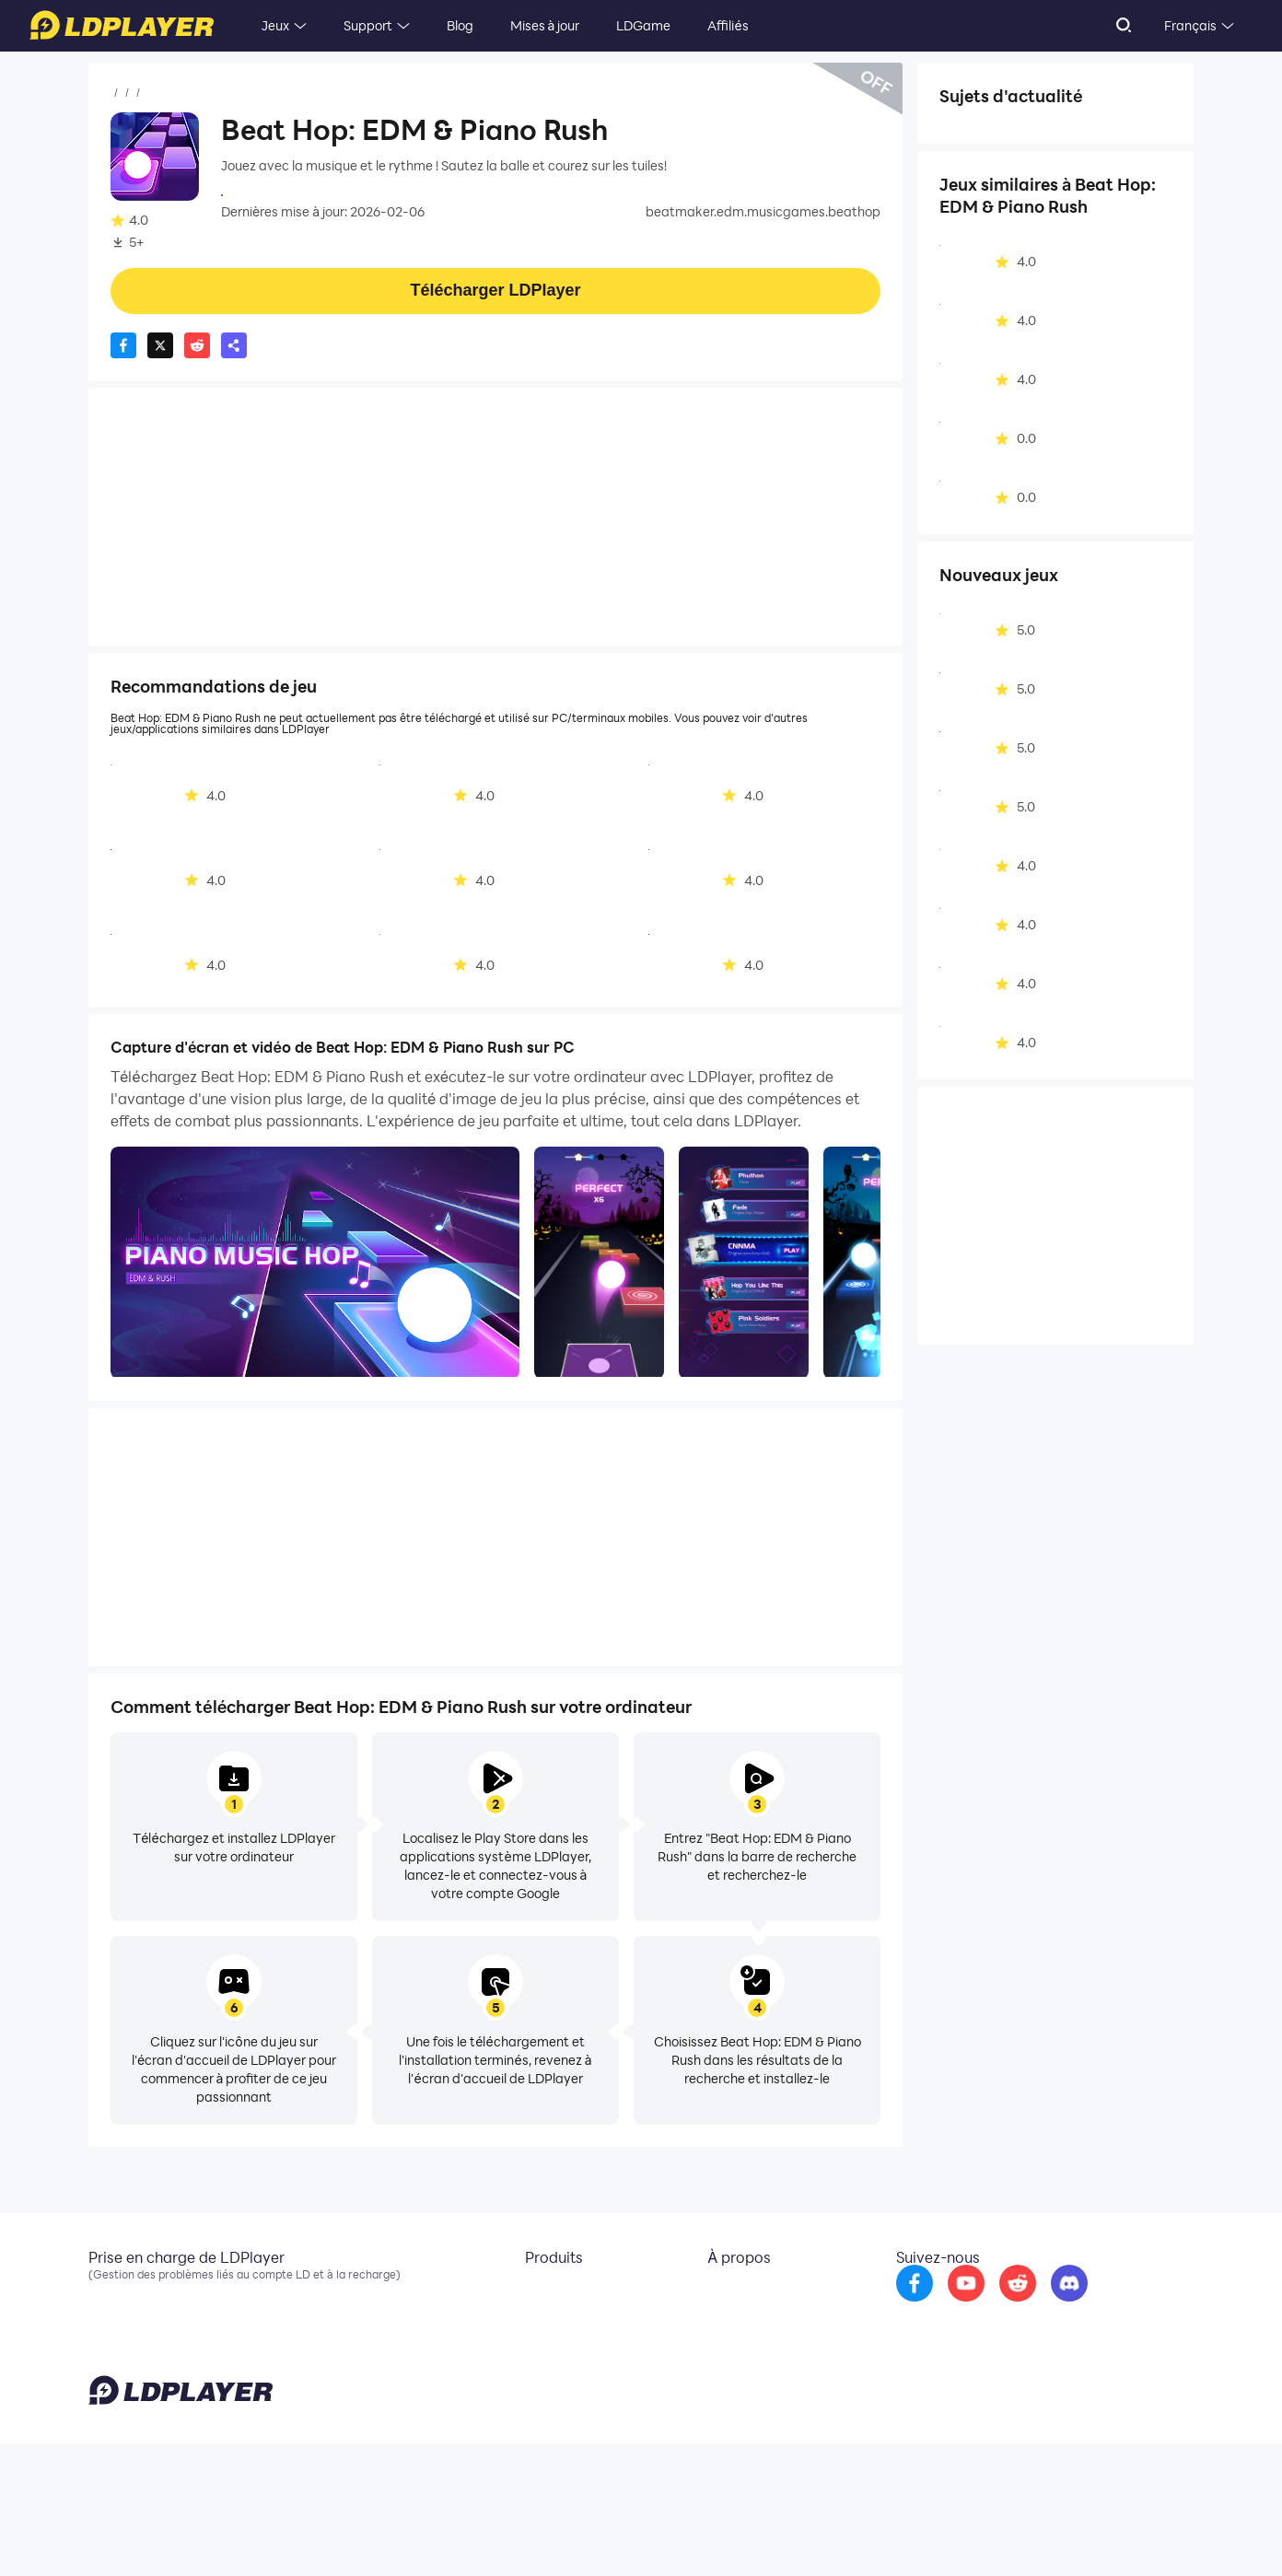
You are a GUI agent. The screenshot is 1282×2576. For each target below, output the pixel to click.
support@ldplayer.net (762, 2530)
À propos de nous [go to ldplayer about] (743, 2293)
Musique (230, 93)
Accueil (133, 93)
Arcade (1099, 132)
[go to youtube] (990, 2306)
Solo (962, 160)
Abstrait (1030, 160)
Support (368, 25)
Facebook (118, 2320)
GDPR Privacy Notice (1055, 2533)
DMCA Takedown (744, 2348)
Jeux (275, 25)
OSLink (531, 2320)
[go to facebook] (938, 2306)
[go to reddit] (1041, 2306)
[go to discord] (1093, 2306)
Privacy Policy (956, 2533)
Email (105, 2293)
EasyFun (535, 2348)
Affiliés (727, 25)
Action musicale (998, 132)
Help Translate (1155, 2533)
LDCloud (535, 2293)
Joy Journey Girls (271, 193)
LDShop (532, 2376)
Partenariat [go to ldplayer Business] (726, 2320)
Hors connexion (996, 190)
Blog (460, 25)
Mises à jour (545, 25)
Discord (111, 2348)
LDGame (643, 25)
